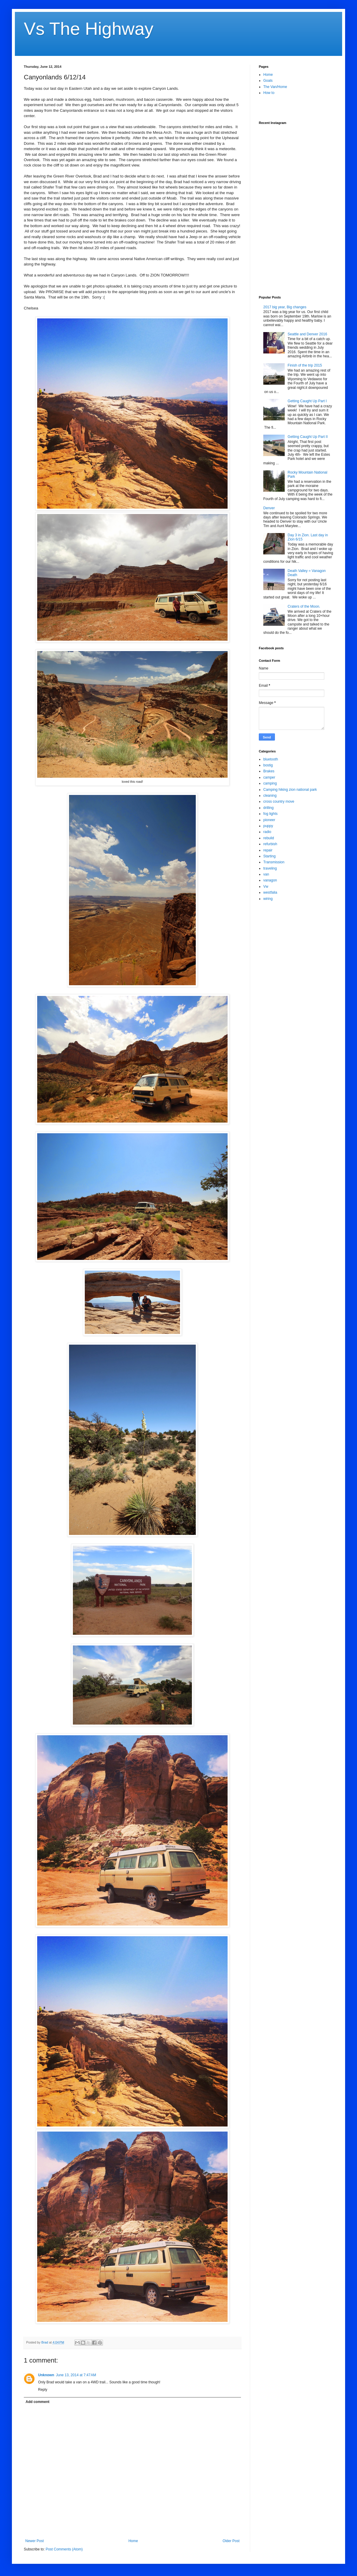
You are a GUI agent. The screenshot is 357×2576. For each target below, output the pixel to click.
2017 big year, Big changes (284, 307)
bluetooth (270, 759)
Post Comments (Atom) (64, 2549)
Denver (269, 508)
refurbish (270, 844)
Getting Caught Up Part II (308, 437)
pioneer (269, 820)
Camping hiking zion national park (290, 790)
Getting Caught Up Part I (307, 401)
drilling (268, 808)
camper (269, 777)
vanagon (270, 880)
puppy (268, 826)
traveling (270, 868)
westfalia (270, 892)
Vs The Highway (89, 29)
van (266, 874)
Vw (265, 886)
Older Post (231, 2541)
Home (133, 2541)
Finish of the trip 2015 (305, 365)
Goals (268, 80)
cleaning (270, 795)
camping (270, 783)
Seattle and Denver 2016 (307, 334)
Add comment (37, 2402)
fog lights (270, 814)
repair (268, 850)
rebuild (268, 838)
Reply (42, 2390)
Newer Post (34, 2541)
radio (267, 832)
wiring (268, 899)
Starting (269, 856)
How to (268, 93)
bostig (268, 765)
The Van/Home (275, 87)
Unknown (46, 2375)
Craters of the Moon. (304, 606)
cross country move (278, 801)
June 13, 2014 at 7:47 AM (76, 2375)
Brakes (268, 771)
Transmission (273, 862)
